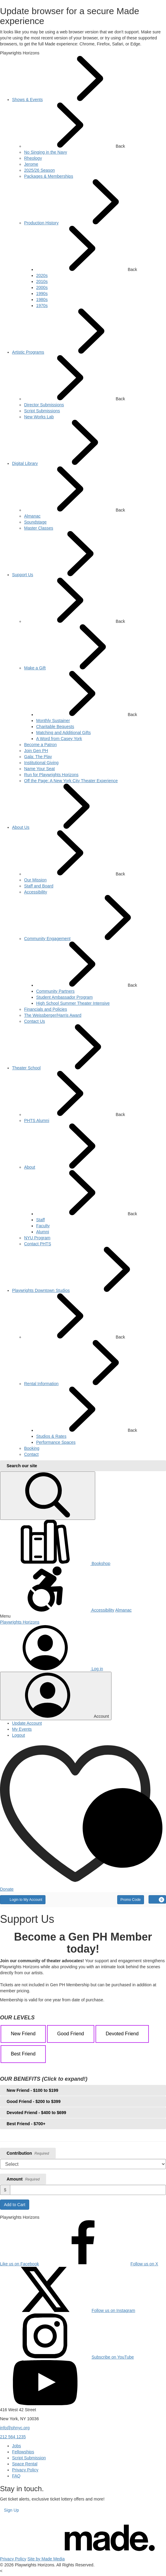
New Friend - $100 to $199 (32, 2090)
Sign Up (11, 2510)
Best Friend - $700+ (26, 2123)
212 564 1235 (13, 2436)
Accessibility (57, 1610)
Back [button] (74, 126)
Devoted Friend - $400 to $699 (36, 2112)
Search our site (22, 1465)
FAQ (16, 2475)
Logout (18, 1735)
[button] (83, 1616)
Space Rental (24, 2463)
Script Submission (29, 2457)
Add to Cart (14, 2204)
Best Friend (23, 2053)
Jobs (16, 2445)
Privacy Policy (25, 2469)
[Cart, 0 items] (157, 1899)
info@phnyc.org (15, 2427)
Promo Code (131, 1900)
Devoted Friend (122, 2033)
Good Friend (70, 2033)
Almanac (123, 1610)
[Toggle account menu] (55, 1696)
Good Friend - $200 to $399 (34, 2101)
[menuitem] (27, 99)
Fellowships (23, 2451)
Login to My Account (22, 1899)
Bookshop (55, 1563)
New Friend (23, 2033)
